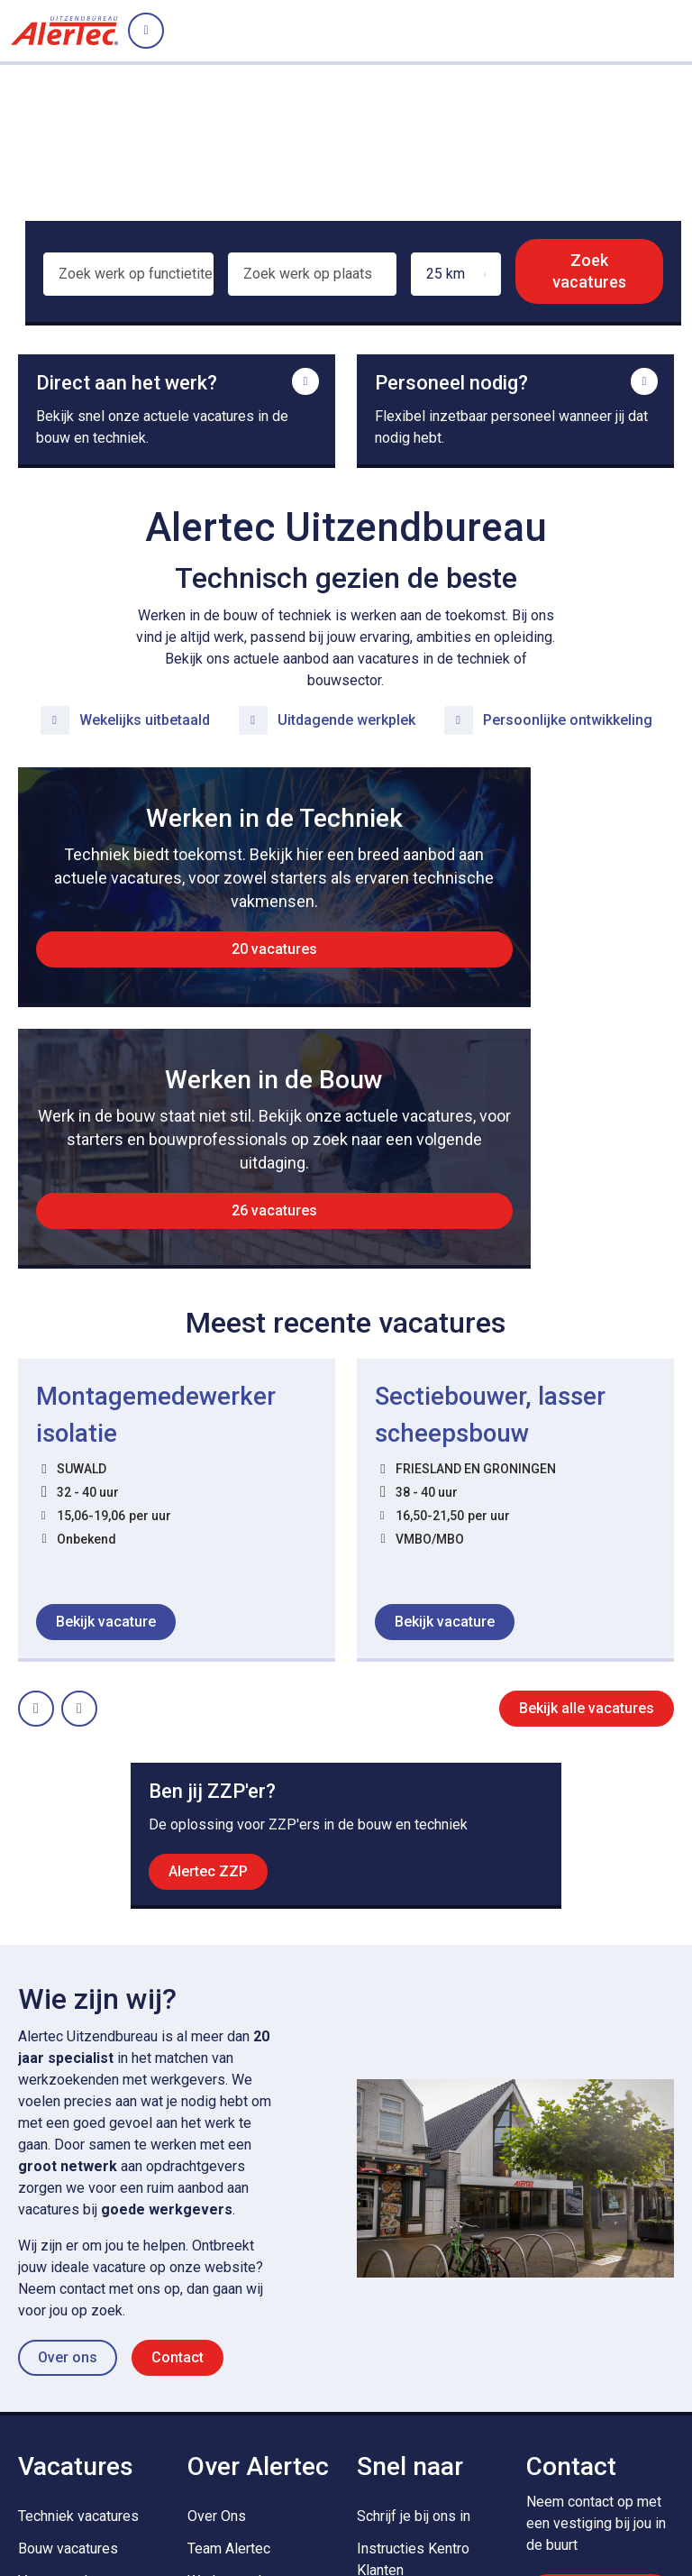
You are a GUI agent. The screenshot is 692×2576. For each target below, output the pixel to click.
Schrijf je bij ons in (413, 2287)
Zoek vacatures (590, 271)
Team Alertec (228, 2319)
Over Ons (216, 2287)
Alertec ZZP (208, 1639)
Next (96, 1468)
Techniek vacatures (78, 2287)
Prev (53, 1468)
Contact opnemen (600, 2372)
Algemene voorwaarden (303, 2507)
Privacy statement (286, 2543)
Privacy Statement (71, 2507)
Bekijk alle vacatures (586, 1473)
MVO (372, 2373)
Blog (201, 2384)
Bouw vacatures (68, 2319)
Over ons (67, 2128)
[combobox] (126, 282)
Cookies (179, 2507)
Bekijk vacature (106, 1387)
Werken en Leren (240, 2352)
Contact (177, 2128)
